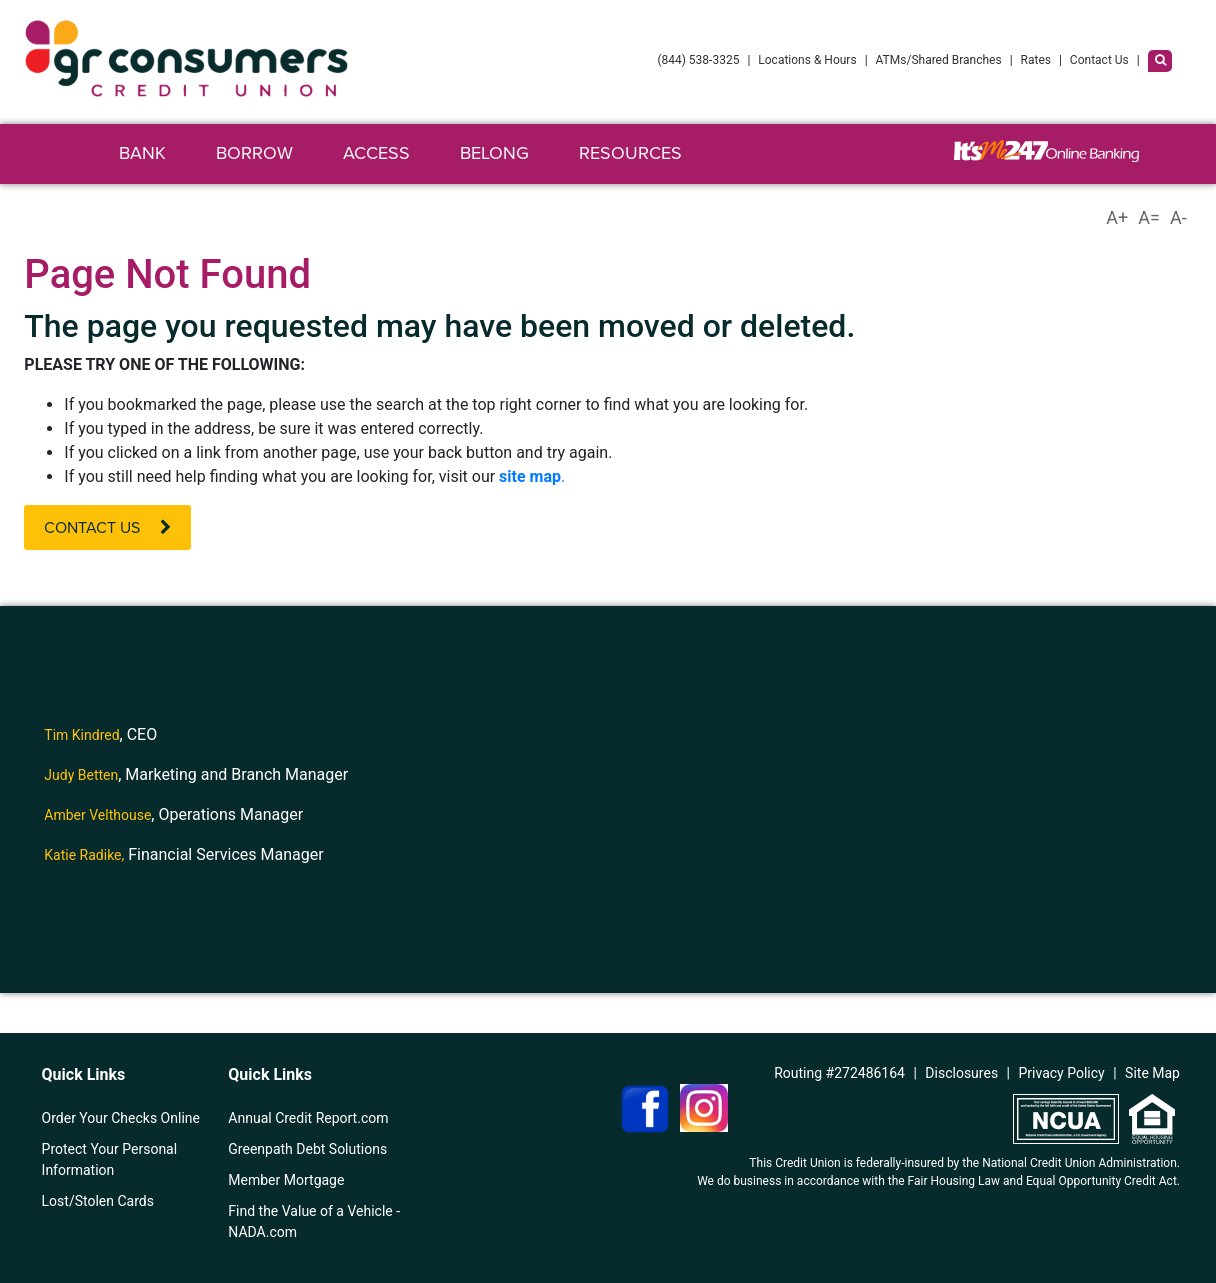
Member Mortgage (286, 1180)
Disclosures (961, 1073)
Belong (494, 153)
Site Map (1152, 1073)
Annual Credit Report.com (308, 1118)
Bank (142, 153)
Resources (630, 153)
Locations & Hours (807, 60)
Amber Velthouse (97, 815)
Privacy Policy (1062, 1073)
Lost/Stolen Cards (98, 1201)
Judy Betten (81, 775)
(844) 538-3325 (698, 60)
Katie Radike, (84, 855)
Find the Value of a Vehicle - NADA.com (314, 1221)
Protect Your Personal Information (110, 1159)
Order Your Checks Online (121, 1118)
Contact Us (1099, 60)
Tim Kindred (81, 735)
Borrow (254, 153)
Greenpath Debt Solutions (307, 1149)
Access (376, 153)
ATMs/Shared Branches (939, 60)
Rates (1036, 60)
